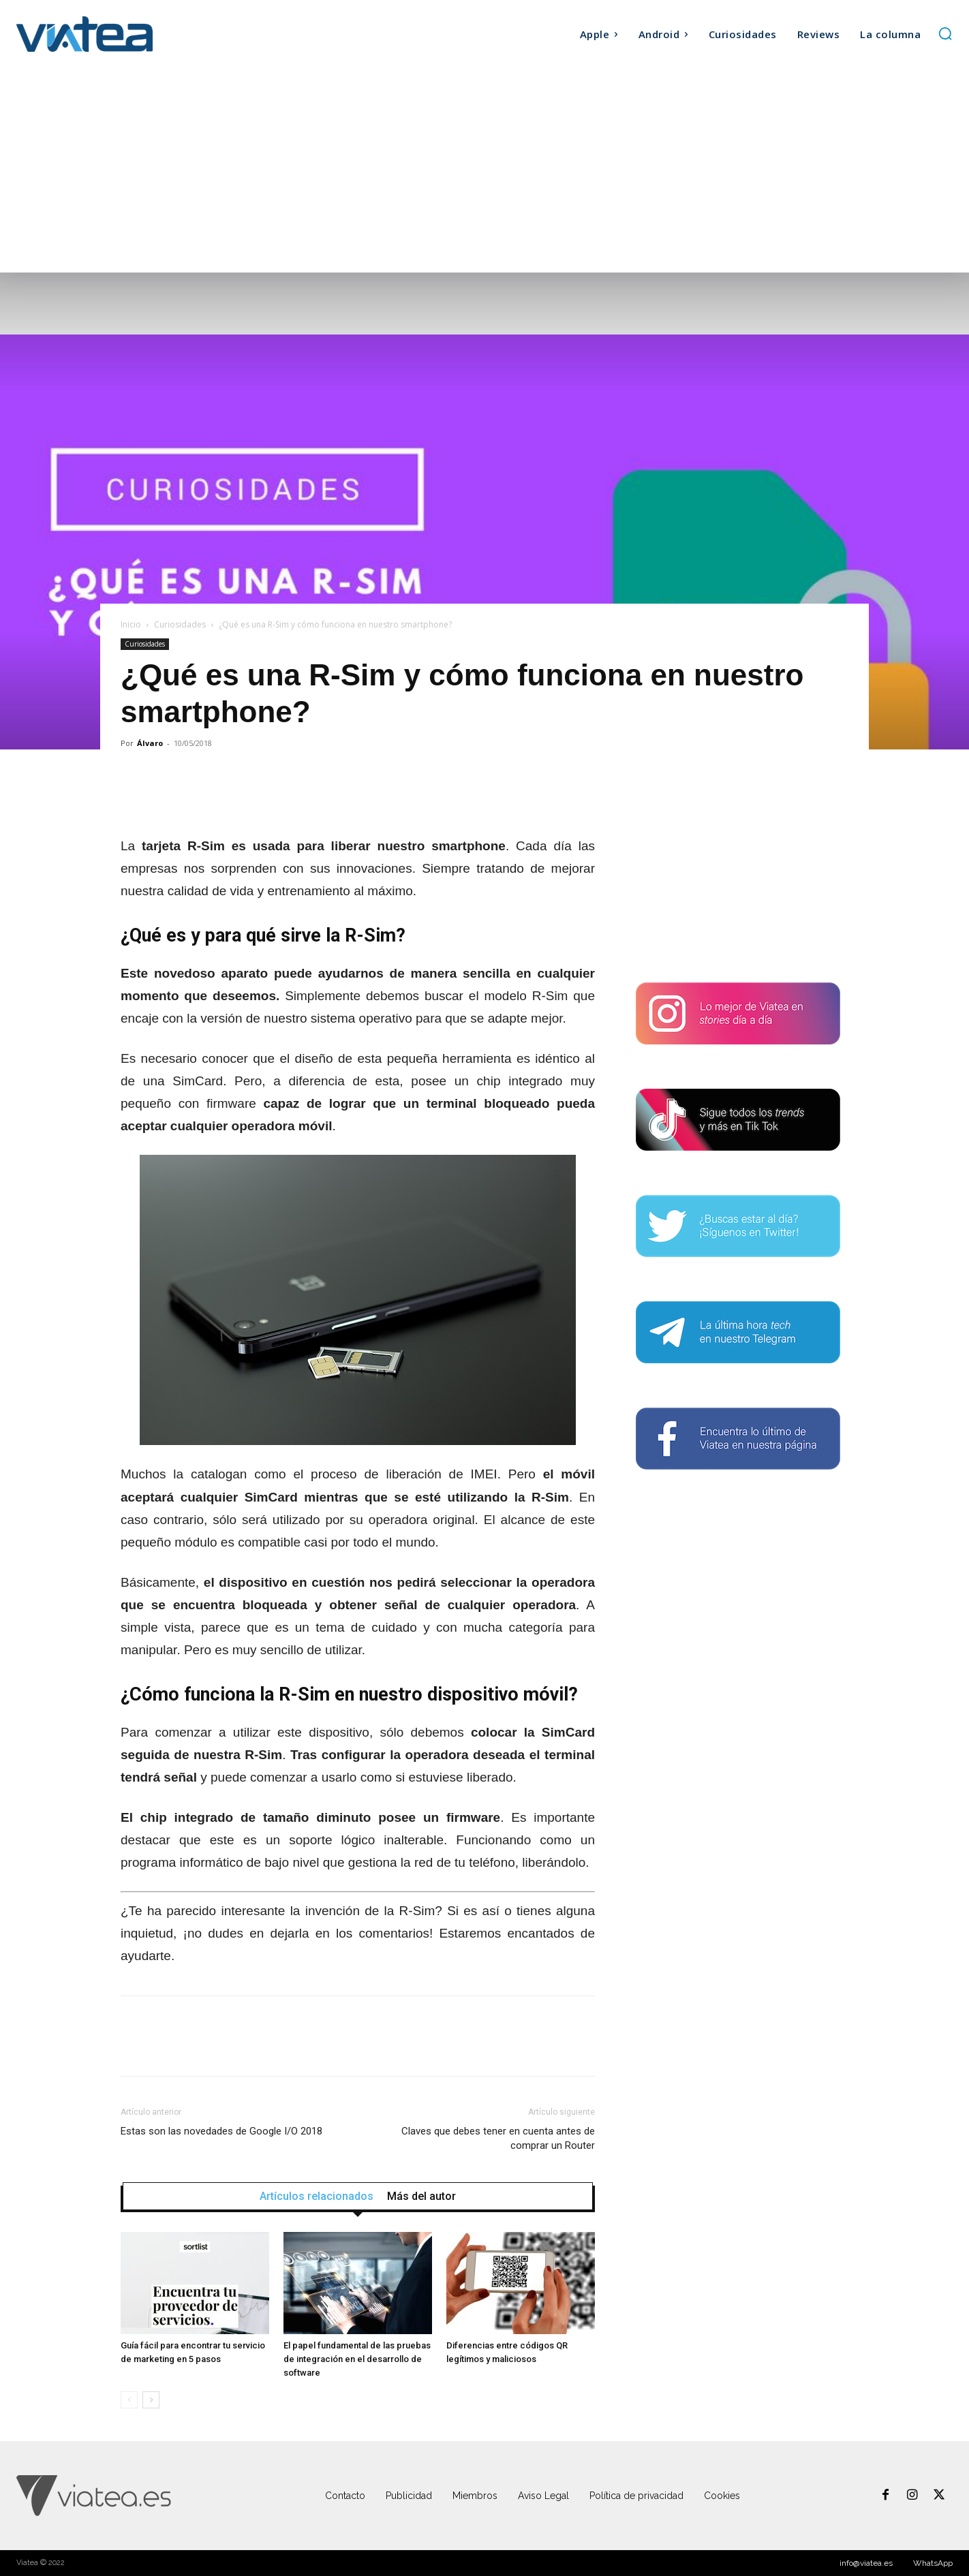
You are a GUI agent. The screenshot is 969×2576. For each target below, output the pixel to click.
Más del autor (421, 2196)
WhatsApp (933, 2563)
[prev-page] (129, 2399)
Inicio (131, 624)
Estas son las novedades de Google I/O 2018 (221, 2131)
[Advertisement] (484, 170)
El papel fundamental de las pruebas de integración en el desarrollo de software (357, 2359)
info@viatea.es (866, 2563)
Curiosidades (180, 624)
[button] (945, 33)
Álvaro (150, 743)
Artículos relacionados (316, 2196)
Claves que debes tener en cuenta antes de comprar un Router (498, 2138)
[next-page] (150, 2399)
